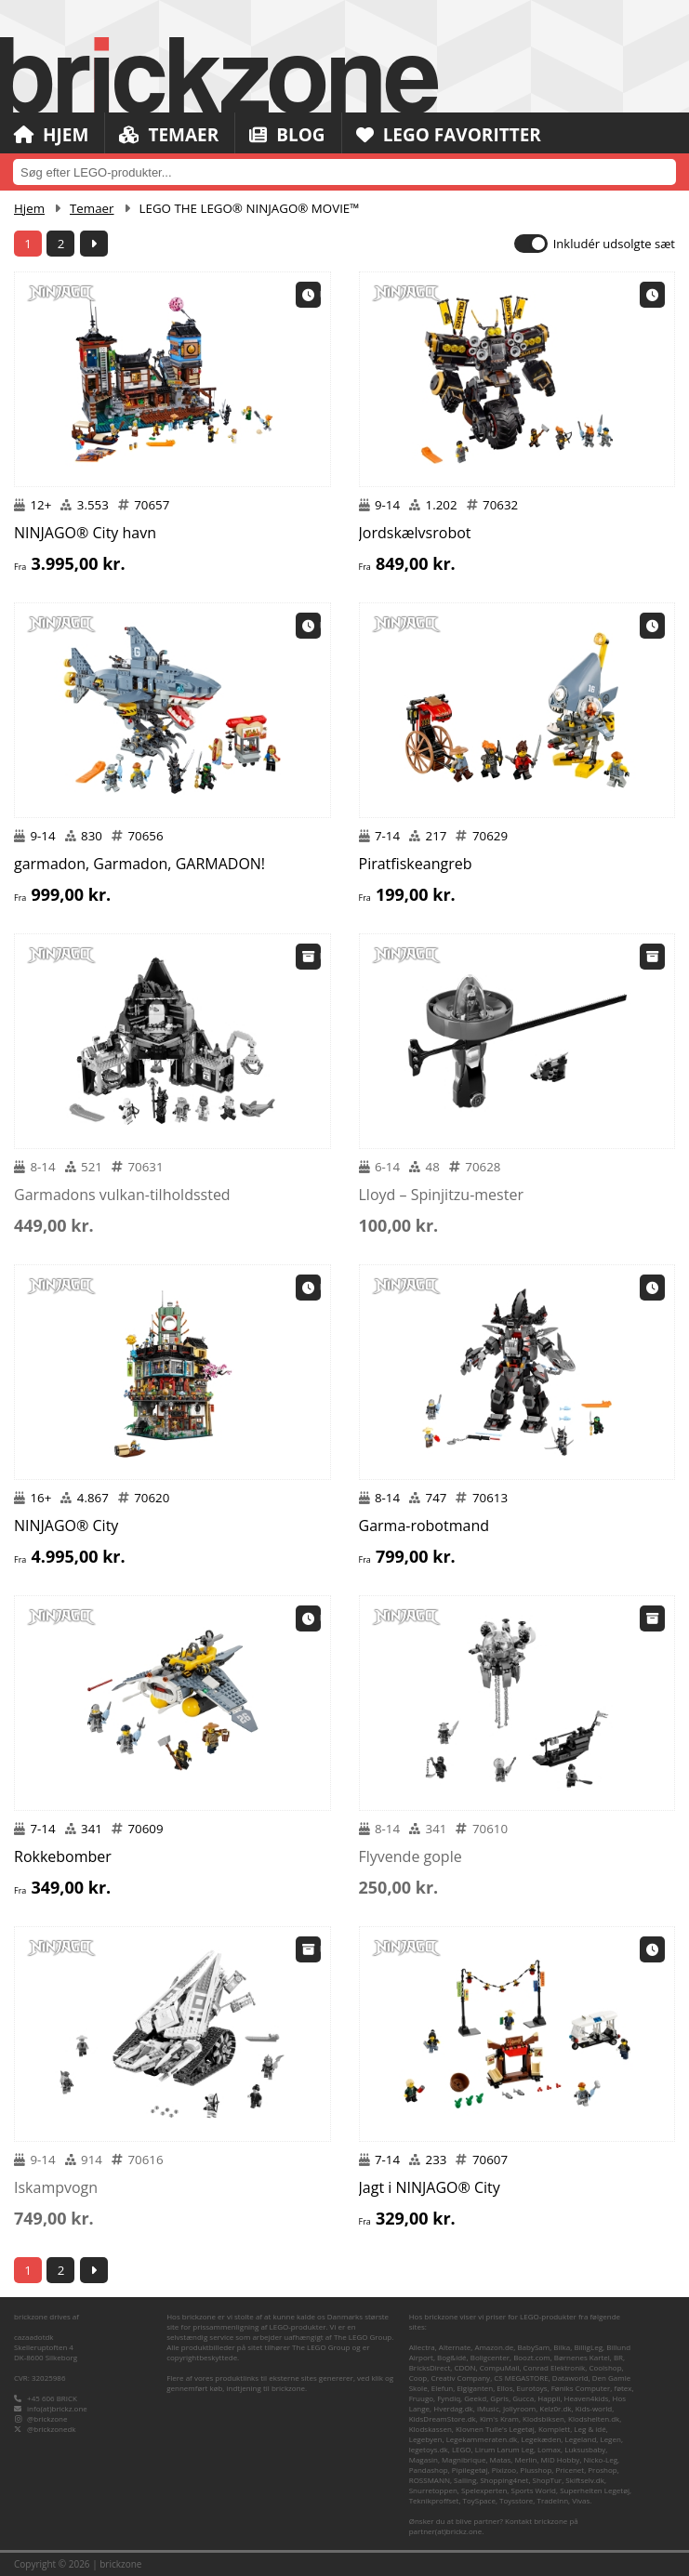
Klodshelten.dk (593, 2418)
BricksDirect (430, 2367)
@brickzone (47, 2418)
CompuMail (500, 2367)
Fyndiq (448, 2398)
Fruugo (421, 2398)
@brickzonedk (51, 2429)
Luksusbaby (584, 2449)
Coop (418, 2377)
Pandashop (428, 2469)
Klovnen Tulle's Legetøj (495, 2429)
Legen (610, 2439)
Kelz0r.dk (555, 2408)
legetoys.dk (428, 2449)
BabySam (533, 2347)
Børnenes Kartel (582, 2357)
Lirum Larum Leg (504, 2449)
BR (618, 2357)
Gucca (523, 2398)
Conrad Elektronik (554, 2367)
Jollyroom (519, 2408)
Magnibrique (463, 2459)
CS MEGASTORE (521, 2377)
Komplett (554, 2429)
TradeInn (552, 2500)
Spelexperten (484, 2490)
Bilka (561, 2347)
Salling (465, 2480)
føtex (622, 2388)
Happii (548, 2398)
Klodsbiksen (543, 2418)
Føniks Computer (581, 2388)
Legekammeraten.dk (482, 2439)
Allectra (422, 2347)
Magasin (423, 2459)
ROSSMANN (429, 2480)
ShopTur (548, 2480)
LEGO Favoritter (448, 135)
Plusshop (535, 2469)
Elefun (442, 2388)
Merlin (525, 2459)
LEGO (461, 2449)
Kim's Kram (499, 2418)
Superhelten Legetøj (594, 2490)
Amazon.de (493, 2347)
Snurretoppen (433, 2490)
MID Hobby (560, 2459)
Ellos (504, 2388)
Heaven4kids (586, 2398)
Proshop (602, 2469)
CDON (464, 2367)
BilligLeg (588, 2347)
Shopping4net (504, 2480)
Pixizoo (504, 2469)
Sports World (534, 2490)
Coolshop (605, 2367)
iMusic (488, 2408)
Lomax (549, 2449)
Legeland (581, 2439)
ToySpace (479, 2500)
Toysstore (516, 2500)
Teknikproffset (434, 2500)
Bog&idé (452, 2357)
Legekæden (541, 2439)
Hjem (51, 135)
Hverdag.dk (453, 2408)
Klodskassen (430, 2429)
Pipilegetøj (470, 2469)
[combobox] (344, 172)
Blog (287, 135)
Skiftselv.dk (584, 2480)
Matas (500, 2459)
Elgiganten (475, 2388)
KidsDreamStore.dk (442, 2418)
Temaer (169, 135)
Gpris (499, 2398)
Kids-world (594, 2408)
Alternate (454, 2347)
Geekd (475, 2398)
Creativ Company (460, 2377)
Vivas (581, 2500)
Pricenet (569, 2469)
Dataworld (570, 2377)
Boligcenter (490, 2357)
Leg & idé (589, 2429)
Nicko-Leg (600, 2459)
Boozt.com (531, 2357)
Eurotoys (532, 2388)
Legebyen (426, 2439)
